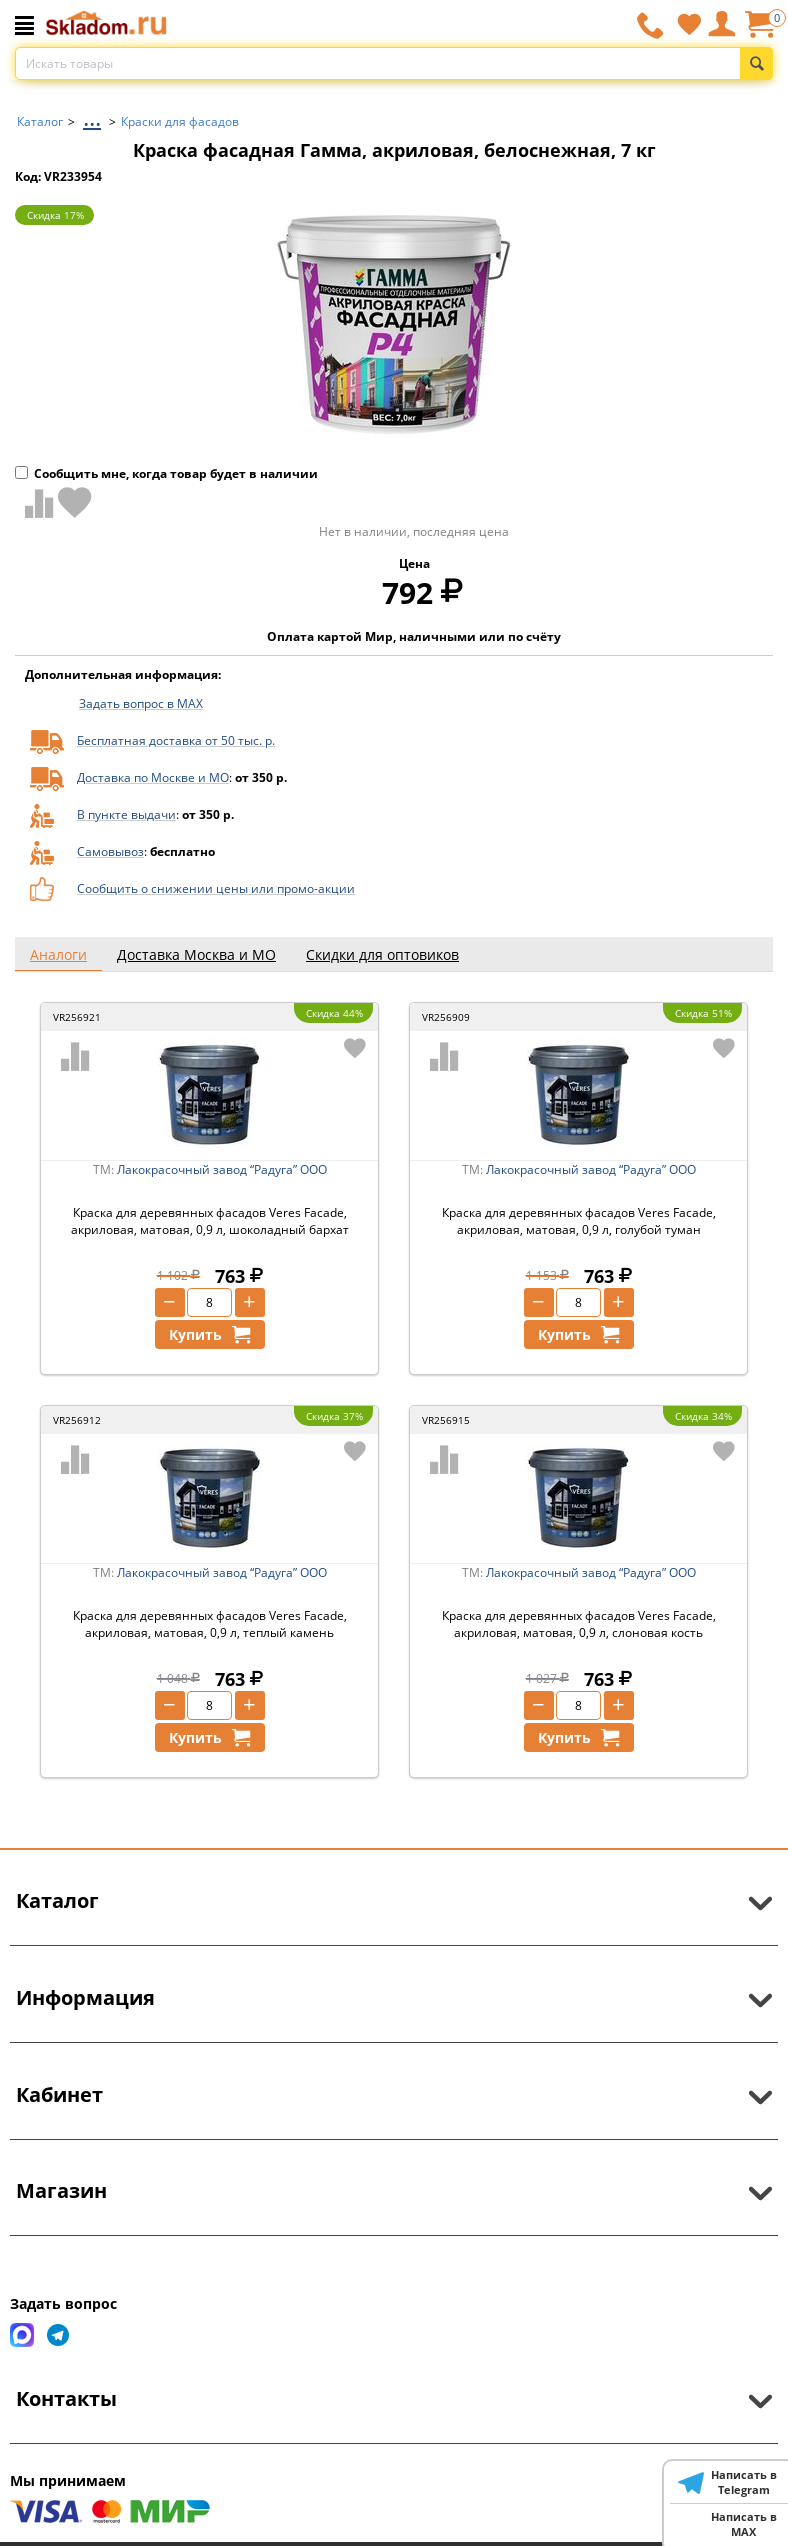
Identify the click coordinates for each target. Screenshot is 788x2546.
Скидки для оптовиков (382, 954)
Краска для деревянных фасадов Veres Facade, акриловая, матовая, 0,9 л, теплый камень (210, 1624)
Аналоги (58, 954)
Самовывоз (110, 851)
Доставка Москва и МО (196, 954)
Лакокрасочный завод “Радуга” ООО (222, 1169)
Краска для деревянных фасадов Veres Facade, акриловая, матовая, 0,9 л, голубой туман (579, 1221)
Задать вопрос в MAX (141, 703)
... (92, 116)
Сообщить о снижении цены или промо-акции (216, 888)
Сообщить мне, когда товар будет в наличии (166, 473)
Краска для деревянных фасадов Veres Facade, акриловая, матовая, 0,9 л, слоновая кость (579, 1624)
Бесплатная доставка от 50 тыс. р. (176, 740)
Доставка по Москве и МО (153, 777)
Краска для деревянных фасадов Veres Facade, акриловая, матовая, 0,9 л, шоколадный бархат (210, 1221)
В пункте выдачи (126, 814)
